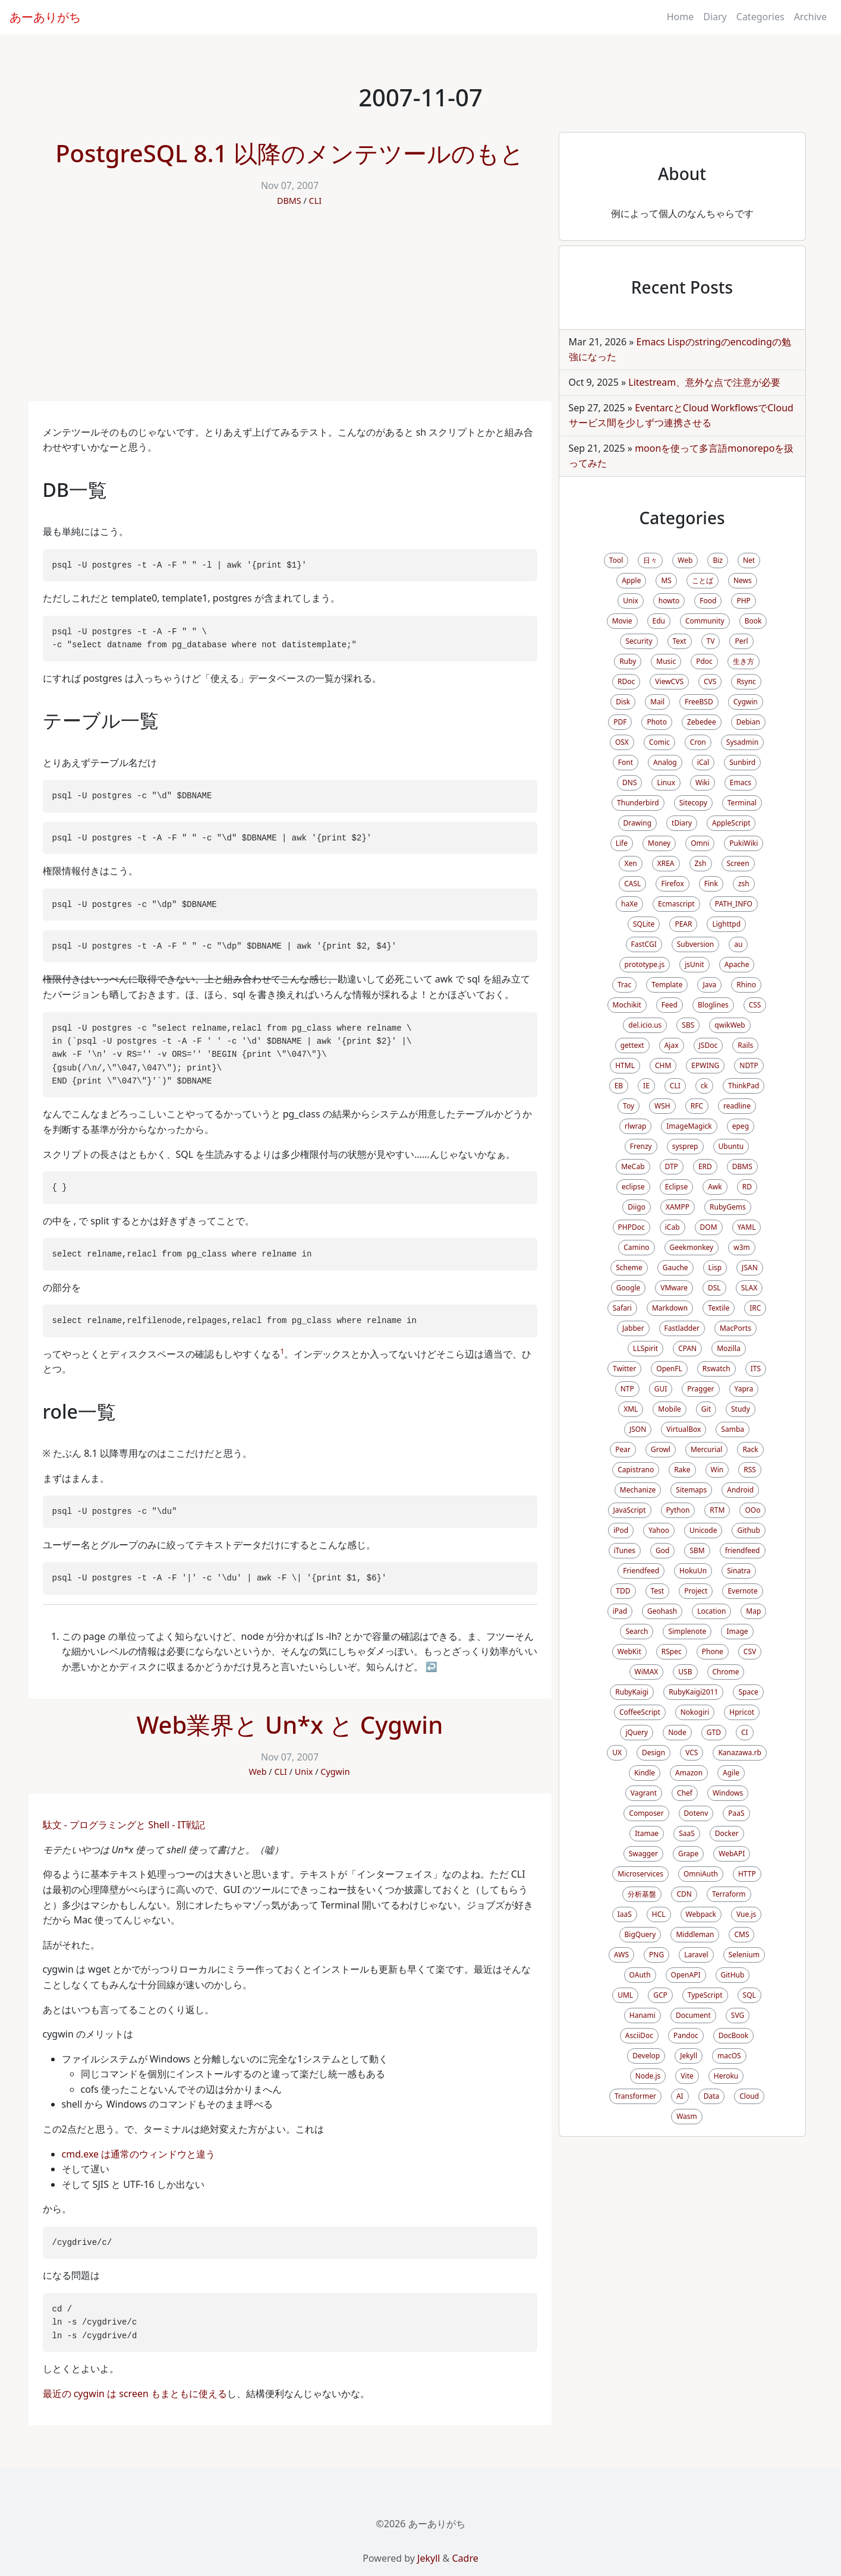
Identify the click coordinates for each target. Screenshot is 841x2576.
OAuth (640, 1975)
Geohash (662, 1611)
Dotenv (696, 1813)
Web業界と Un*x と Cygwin (290, 1724)
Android (740, 1490)
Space (748, 1692)
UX (617, 1752)
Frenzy (641, 1146)
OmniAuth (700, 1874)
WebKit (629, 1651)
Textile (718, 1308)
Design (653, 1752)
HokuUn (693, 1571)
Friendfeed (641, 1571)
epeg (740, 1126)
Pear (623, 1449)
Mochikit (627, 1005)
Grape (688, 1853)
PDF (619, 722)
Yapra (744, 1389)
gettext (632, 1045)
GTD (714, 1732)
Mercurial (706, 1449)
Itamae (647, 1833)
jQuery (636, 1732)
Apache (737, 964)
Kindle (644, 1773)
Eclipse (676, 1187)
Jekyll (688, 2056)
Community (705, 621)
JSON (637, 1429)
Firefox (672, 883)
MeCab (632, 1166)
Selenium (744, 1955)
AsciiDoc (639, 2035)
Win (717, 1470)
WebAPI (732, 1853)
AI (679, 2096)
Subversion (695, 944)
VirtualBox (683, 1429)
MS (666, 580)
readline (737, 1106)
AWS (621, 1955)
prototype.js (645, 964)
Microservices (640, 1874)
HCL (659, 1914)
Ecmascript (676, 904)
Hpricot (741, 1712)
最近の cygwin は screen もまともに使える (135, 2393)
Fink (711, 883)
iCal (703, 762)
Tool (616, 560)
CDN (683, 1894)
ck (704, 1086)
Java (709, 985)
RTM (717, 1510)
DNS (629, 782)
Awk (715, 1187)
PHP (743, 601)
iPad (620, 1611)
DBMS (289, 200)
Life (622, 843)
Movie (622, 621)
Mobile (669, 1409)
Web (257, 1771)
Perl (741, 641)
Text (679, 641)
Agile (731, 1773)
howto (669, 601)
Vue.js (746, 1914)
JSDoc (708, 1045)
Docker (727, 1833)
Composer (646, 1813)
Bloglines (713, 1005)
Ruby (627, 661)
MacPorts (735, 1328)
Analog (665, 762)
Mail (657, 702)
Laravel (696, 1955)
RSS (750, 1470)
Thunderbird (638, 803)
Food (708, 601)
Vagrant (644, 1793)
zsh (743, 883)
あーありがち (45, 17)
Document (693, 2015)
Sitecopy (693, 803)
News (742, 580)
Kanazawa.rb (739, 1752)
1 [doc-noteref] (283, 1351)
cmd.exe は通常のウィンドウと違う (139, 2154)
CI (744, 1732)
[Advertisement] (290, 312)
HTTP (747, 1874)
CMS (741, 1934)
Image (737, 1631)
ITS (756, 1368)
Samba (732, 1429)
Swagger (643, 1853)
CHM (663, 1065)
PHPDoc (631, 1227)
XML (630, 1409)
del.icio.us (645, 1025)
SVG (737, 2015)
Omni (700, 843)
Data (712, 2096)
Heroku (726, 2076)
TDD (623, 1591)
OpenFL (669, 1368)
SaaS (687, 1833)
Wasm (686, 2116)
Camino (636, 1247)
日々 (650, 560)
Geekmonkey (692, 1247)
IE (646, 1086)
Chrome (726, 1672)
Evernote (742, 1591)
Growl (660, 1449)
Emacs (740, 782)
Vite (687, 2076)
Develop (646, 2056)
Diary (715, 16)
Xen (630, 863)
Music (666, 661)
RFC (697, 1106)
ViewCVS (669, 681)
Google (628, 1288)
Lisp (715, 1267)
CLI (315, 200)
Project (695, 1591)
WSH (662, 1106)
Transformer (635, 2096)
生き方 (743, 661)
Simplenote (687, 1631)
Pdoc (704, 661)
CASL (632, 883)
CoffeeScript (639, 1712)
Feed (670, 1005)
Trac (624, 985)
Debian (748, 722)
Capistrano (636, 1470)
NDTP (748, 1065)
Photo (657, 722)
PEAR (683, 924)
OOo (752, 1510)
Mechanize (638, 1490)
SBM (696, 1550)
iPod (620, 1530)
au (738, 944)
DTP (671, 1166)
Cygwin (334, 1771)
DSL (714, 1288)
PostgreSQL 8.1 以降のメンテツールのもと (289, 153)
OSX (622, 742)
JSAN (750, 1267)
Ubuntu (731, 1146)
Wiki (702, 782)
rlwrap (635, 1126)
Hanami (642, 2015)
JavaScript (629, 1510)
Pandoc (685, 2035)
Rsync (746, 681)
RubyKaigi (631, 1692)
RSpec (672, 1651)
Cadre (465, 2558)
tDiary (682, 823)
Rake (682, 1470)
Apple (631, 580)
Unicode (703, 1530)
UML (625, 1995)
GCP (660, 1995)
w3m (741, 1247)
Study (740, 1409)
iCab (672, 1227)
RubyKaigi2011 (693, 1692)
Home (680, 16)
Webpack (701, 1914)
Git (706, 1409)
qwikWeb (729, 1025)
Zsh (701, 863)
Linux (666, 782)
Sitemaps (691, 1490)
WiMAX (647, 1672)
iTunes (625, 1550)
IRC (755, 1308)
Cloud (749, 2096)
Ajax (671, 1045)
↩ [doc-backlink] (431, 1666)
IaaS (625, 1914)
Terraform (729, 1894)
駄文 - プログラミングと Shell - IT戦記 (124, 1824)
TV (711, 641)
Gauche (675, 1267)
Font (625, 762)
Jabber (633, 1328)
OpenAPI (686, 1975)
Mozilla (729, 1348)
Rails (745, 1045)
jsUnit (694, 964)
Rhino (746, 985)
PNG (656, 1955)
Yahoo (658, 1530)
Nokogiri (695, 1712)
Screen (738, 863)
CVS (710, 681)
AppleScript (731, 823)
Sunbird (742, 762)
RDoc (626, 681)
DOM (708, 1227)
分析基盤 (642, 1894)
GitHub (733, 1975)
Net (749, 560)
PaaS (736, 1813)
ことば (702, 580)
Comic (659, 742)
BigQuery (640, 1934)
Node (677, 1732)
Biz (718, 560)
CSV (750, 1651)
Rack (750, 1449)
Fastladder (682, 1328)
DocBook (734, 2035)
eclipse (633, 1187)
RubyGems (728, 1207)
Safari (622, 1308)
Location (711, 1611)
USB (685, 1672)
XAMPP (677, 1207)
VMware (674, 1288)
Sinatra (739, 1571)
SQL (749, 1995)
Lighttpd (726, 924)
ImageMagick (688, 1126)
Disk (623, 702)
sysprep (685, 1146)
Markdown (670, 1308)
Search (636, 1631)
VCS (691, 1752)
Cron (698, 742)
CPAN (687, 1348)
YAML (747, 1227)
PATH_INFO (733, 904)
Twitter (624, 1368)
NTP (627, 1389)
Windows (728, 1793)
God (662, 1550)
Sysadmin (742, 742)
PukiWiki (743, 843)
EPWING (705, 1065)
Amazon (689, 1773)
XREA (666, 863)
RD (747, 1187)
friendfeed (742, 1550)
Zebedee (701, 722)
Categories (760, 16)
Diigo (636, 1207)
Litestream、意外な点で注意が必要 (704, 382)
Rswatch (716, 1368)
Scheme (629, 1267)
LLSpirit (645, 1348)
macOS (729, 2056)
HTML (625, 1065)
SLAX (749, 1288)
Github (748, 1530)
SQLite (643, 924)
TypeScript (705, 1995)
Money (659, 843)
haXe (629, 904)
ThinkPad (743, 1086)
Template (666, 985)
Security (638, 641)
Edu (659, 621)
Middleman (695, 1934)
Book (753, 621)
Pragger (700, 1389)
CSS (755, 1005)
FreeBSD (699, 702)
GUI (660, 1389)
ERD (705, 1166)
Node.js (648, 2076)
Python (678, 1510)
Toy (628, 1106)
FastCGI (644, 944)
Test (657, 1591)
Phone (712, 1651)
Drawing (637, 823)
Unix (304, 1771)
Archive (810, 16)
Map (753, 1611)
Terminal (742, 803)
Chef (684, 1793)
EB (619, 1086)
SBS (688, 1025)
